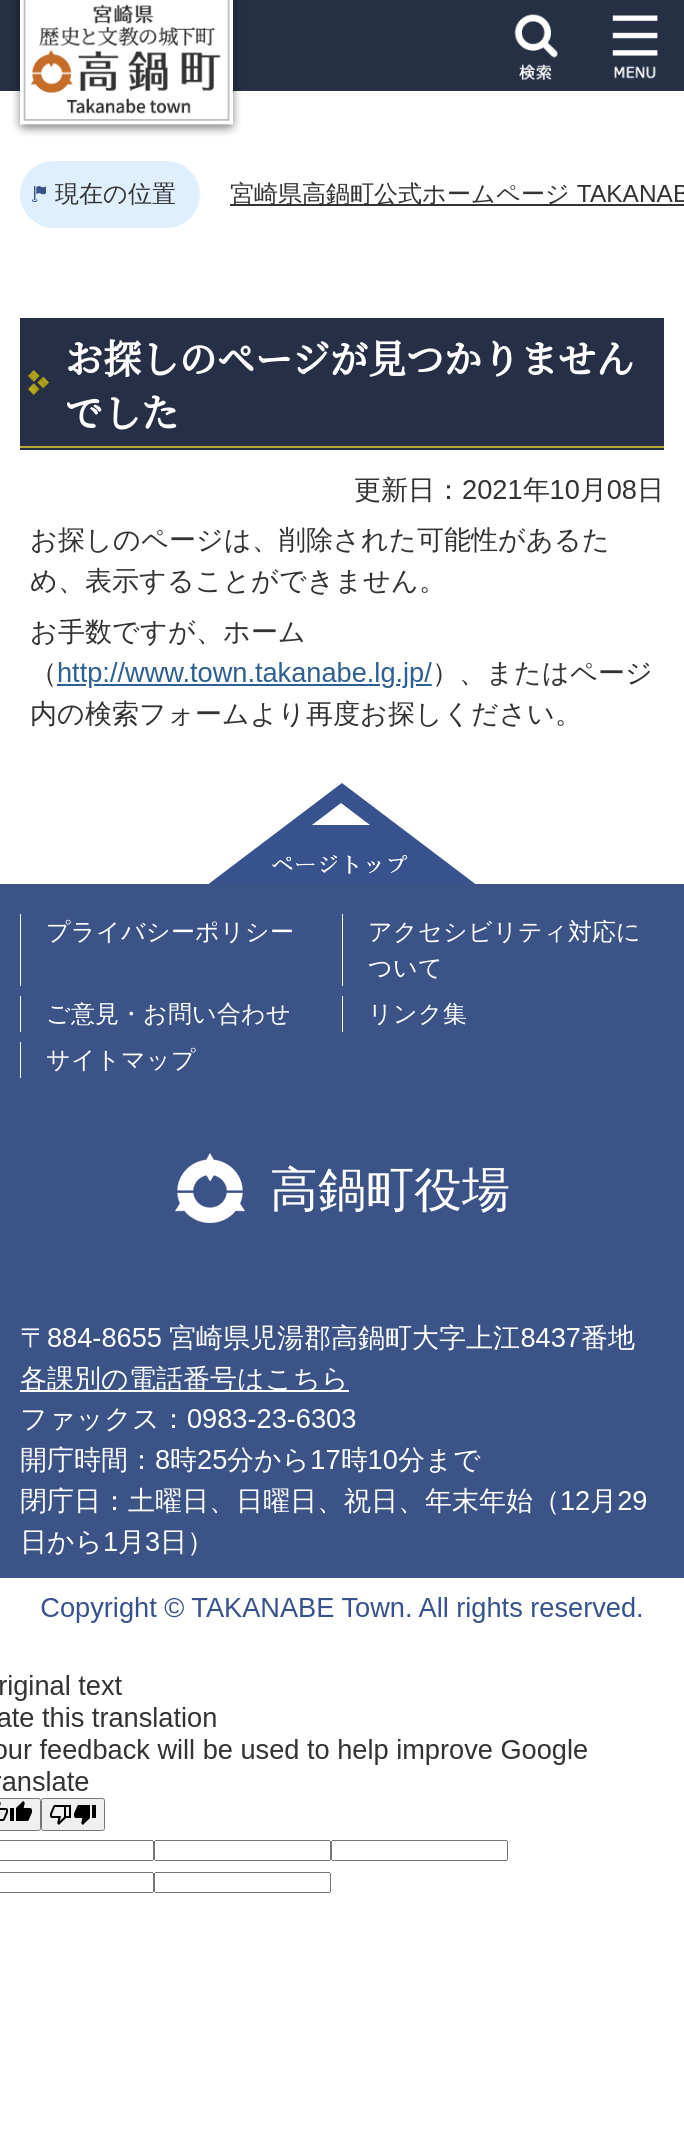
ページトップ (342, 833)
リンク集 (417, 1013)
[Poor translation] (73, 1814)
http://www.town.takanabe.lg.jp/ (244, 672)
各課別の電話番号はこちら (184, 1378)
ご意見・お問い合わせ (168, 1013)
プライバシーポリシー (170, 931)
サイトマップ (121, 1059)
